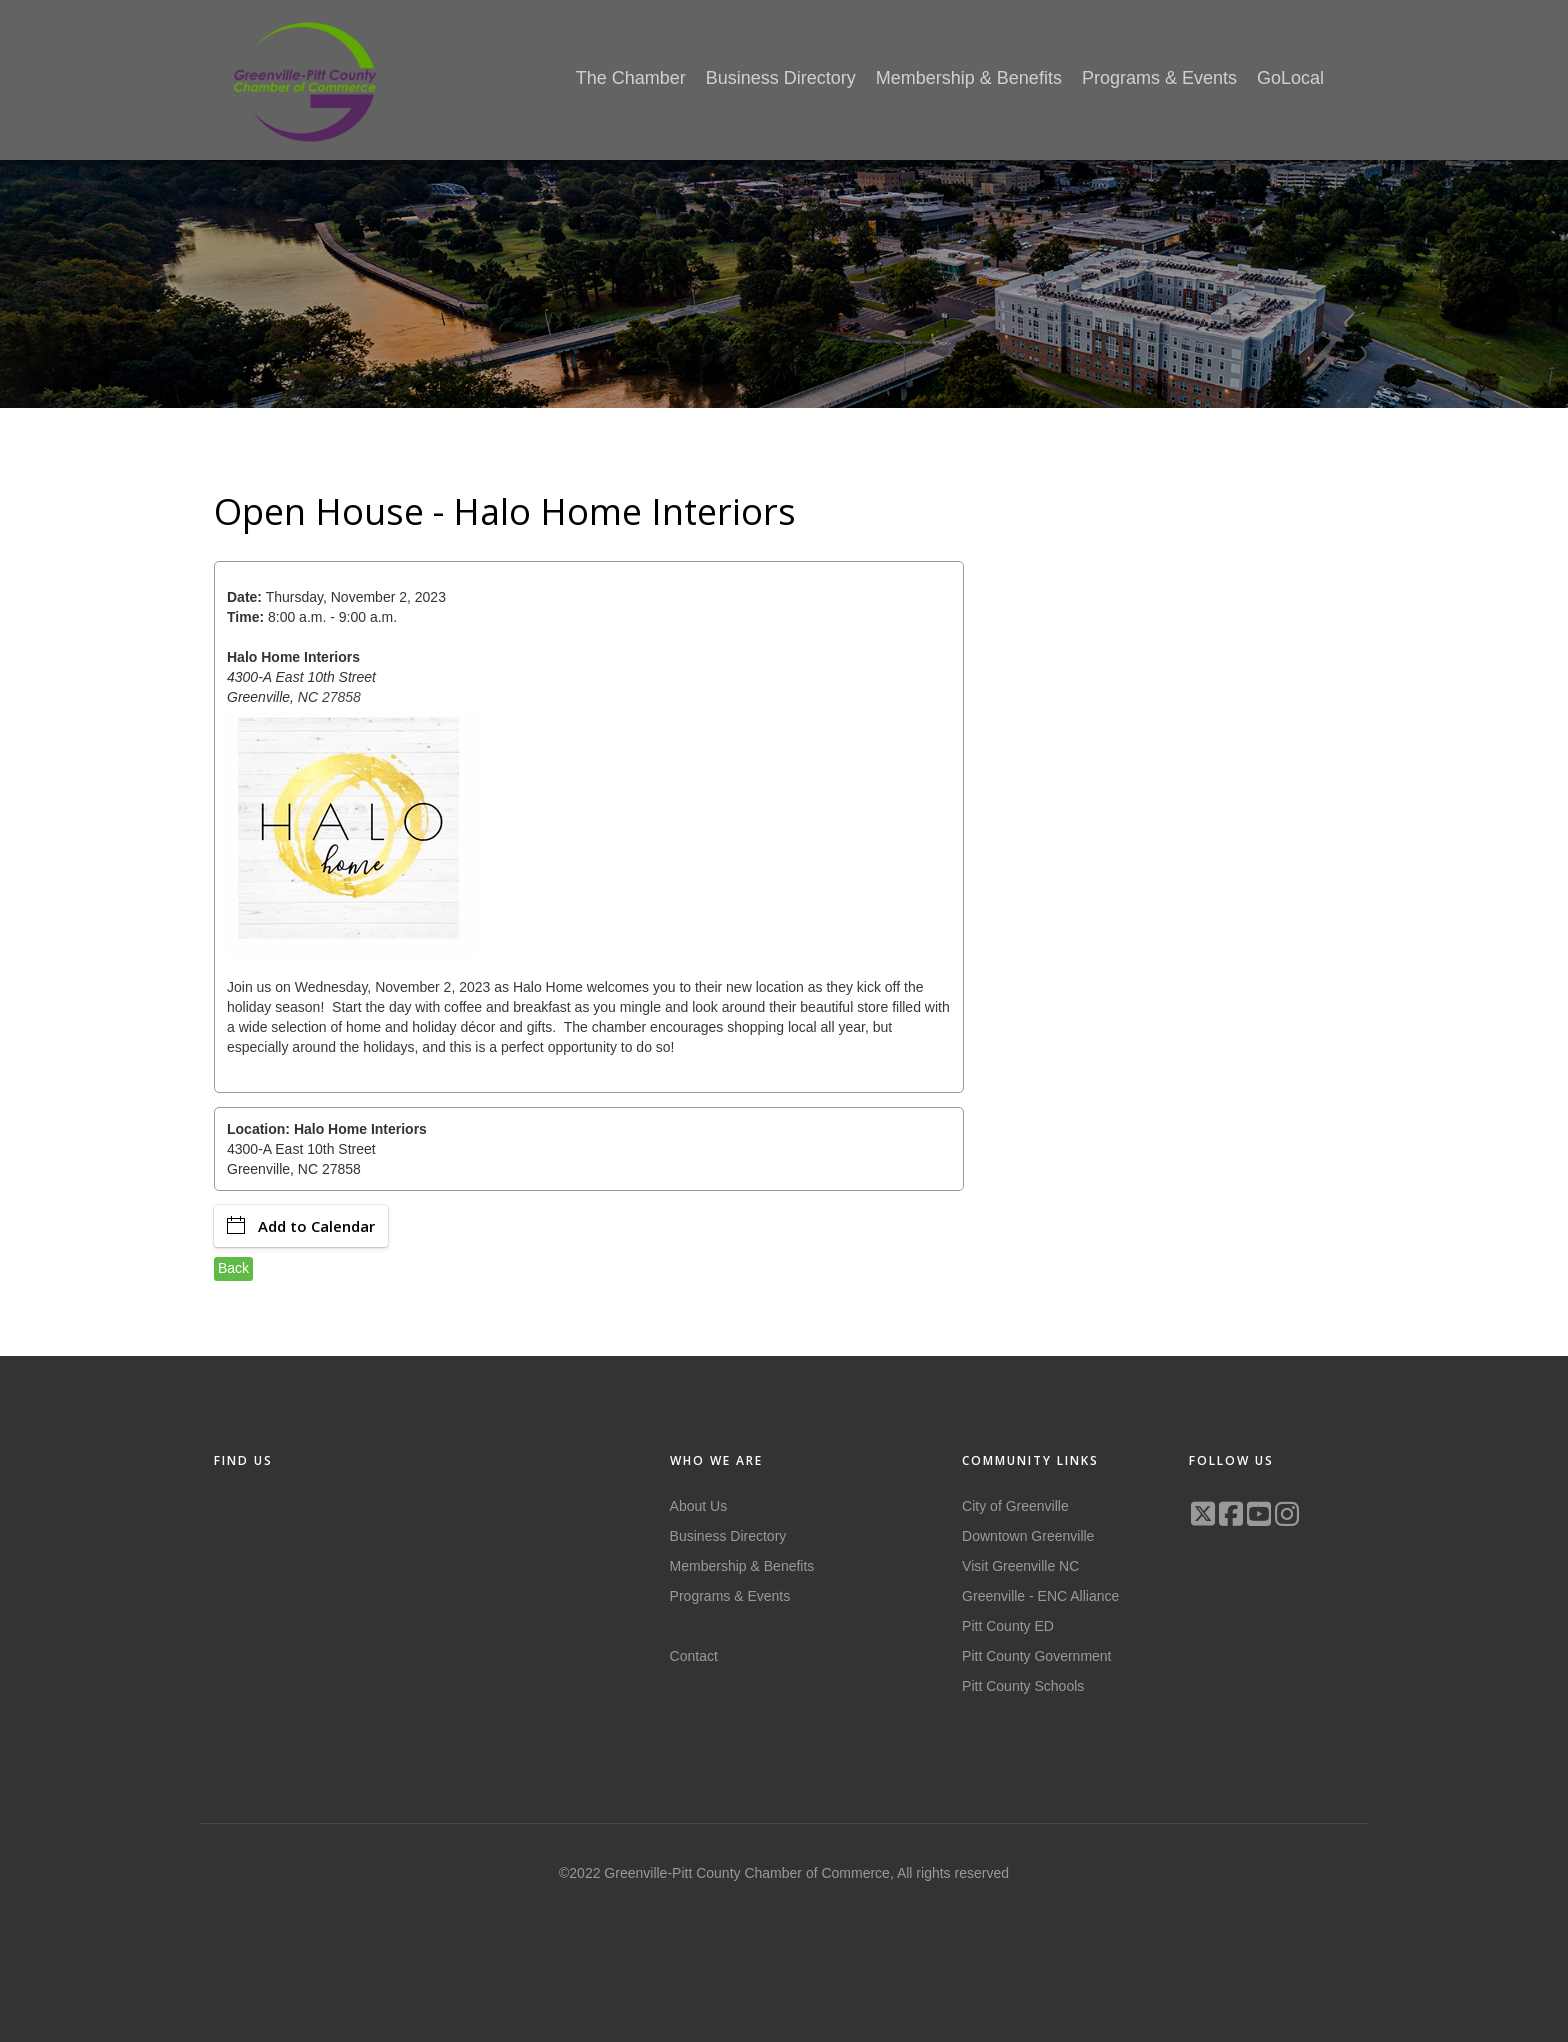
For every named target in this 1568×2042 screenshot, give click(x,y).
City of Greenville (1015, 1506)
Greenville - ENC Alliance (1040, 1596)
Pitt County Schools (1023, 1686)
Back (233, 1268)
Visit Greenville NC (1020, 1566)
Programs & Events (730, 1596)
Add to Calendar (301, 1226)
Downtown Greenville (1028, 1536)
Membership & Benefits (742, 1566)
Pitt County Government (1036, 1656)
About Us (699, 1506)
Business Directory (728, 1536)
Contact (694, 1656)
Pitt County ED (1008, 1626)
